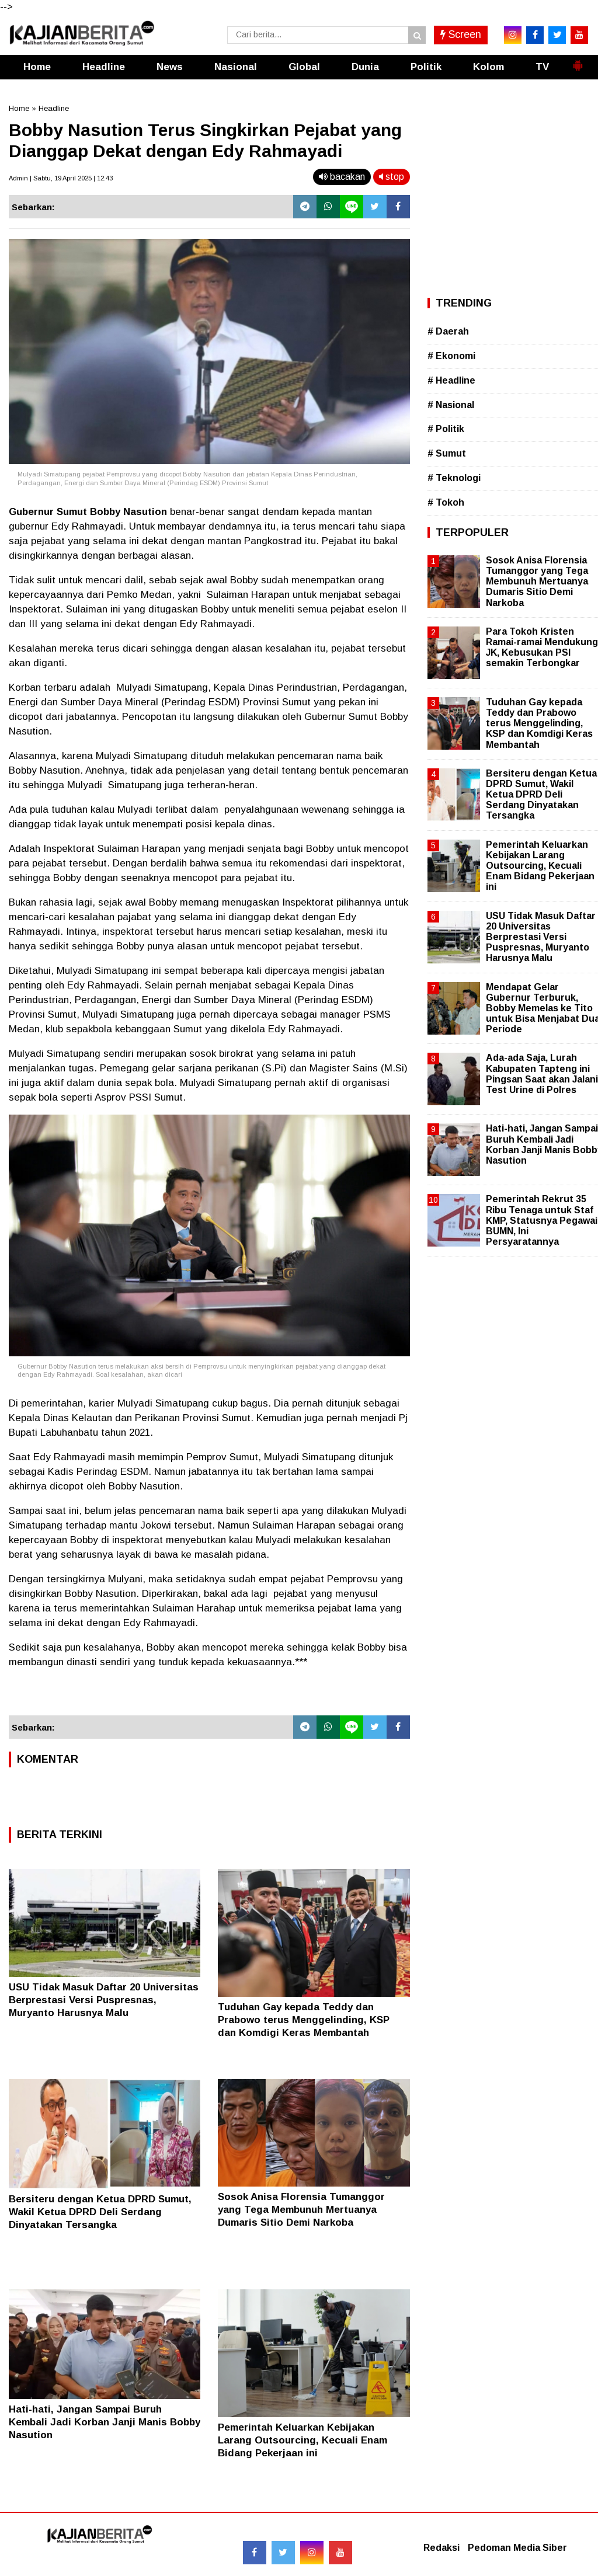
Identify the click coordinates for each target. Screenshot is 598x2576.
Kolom (488, 66)
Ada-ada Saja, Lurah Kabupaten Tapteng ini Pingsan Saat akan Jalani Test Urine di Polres (542, 1074)
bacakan (342, 177)
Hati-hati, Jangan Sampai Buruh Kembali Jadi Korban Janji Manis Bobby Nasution (104, 2422)
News (170, 66)
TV (542, 66)
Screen (460, 34)
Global (304, 66)
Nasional (235, 66)
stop (391, 177)
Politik (426, 66)
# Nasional (450, 405)
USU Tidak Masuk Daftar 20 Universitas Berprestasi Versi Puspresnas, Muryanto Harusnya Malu (104, 2000)
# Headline (451, 380)
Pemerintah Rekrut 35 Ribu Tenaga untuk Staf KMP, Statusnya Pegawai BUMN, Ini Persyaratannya (541, 1220)
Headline (103, 66)
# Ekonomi (451, 356)
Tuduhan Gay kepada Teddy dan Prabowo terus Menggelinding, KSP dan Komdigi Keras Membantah (304, 2019)
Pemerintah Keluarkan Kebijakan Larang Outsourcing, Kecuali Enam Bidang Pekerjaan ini (302, 2440)
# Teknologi (454, 478)
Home (37, 66)
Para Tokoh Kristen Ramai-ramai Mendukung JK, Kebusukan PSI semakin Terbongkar (542, 647)
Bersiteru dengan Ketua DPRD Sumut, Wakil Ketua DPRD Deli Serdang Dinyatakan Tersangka (100, 2212)
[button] (577, 61)
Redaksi (441, 2548)
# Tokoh (445, 502)
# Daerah (448, 331)
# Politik (445, 429)
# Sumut (446, 453)
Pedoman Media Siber (517, 2548)
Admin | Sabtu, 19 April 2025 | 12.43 (61, 178)
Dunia (365, 66)
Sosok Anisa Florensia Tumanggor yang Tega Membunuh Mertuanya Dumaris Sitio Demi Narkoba (301, 2209)
